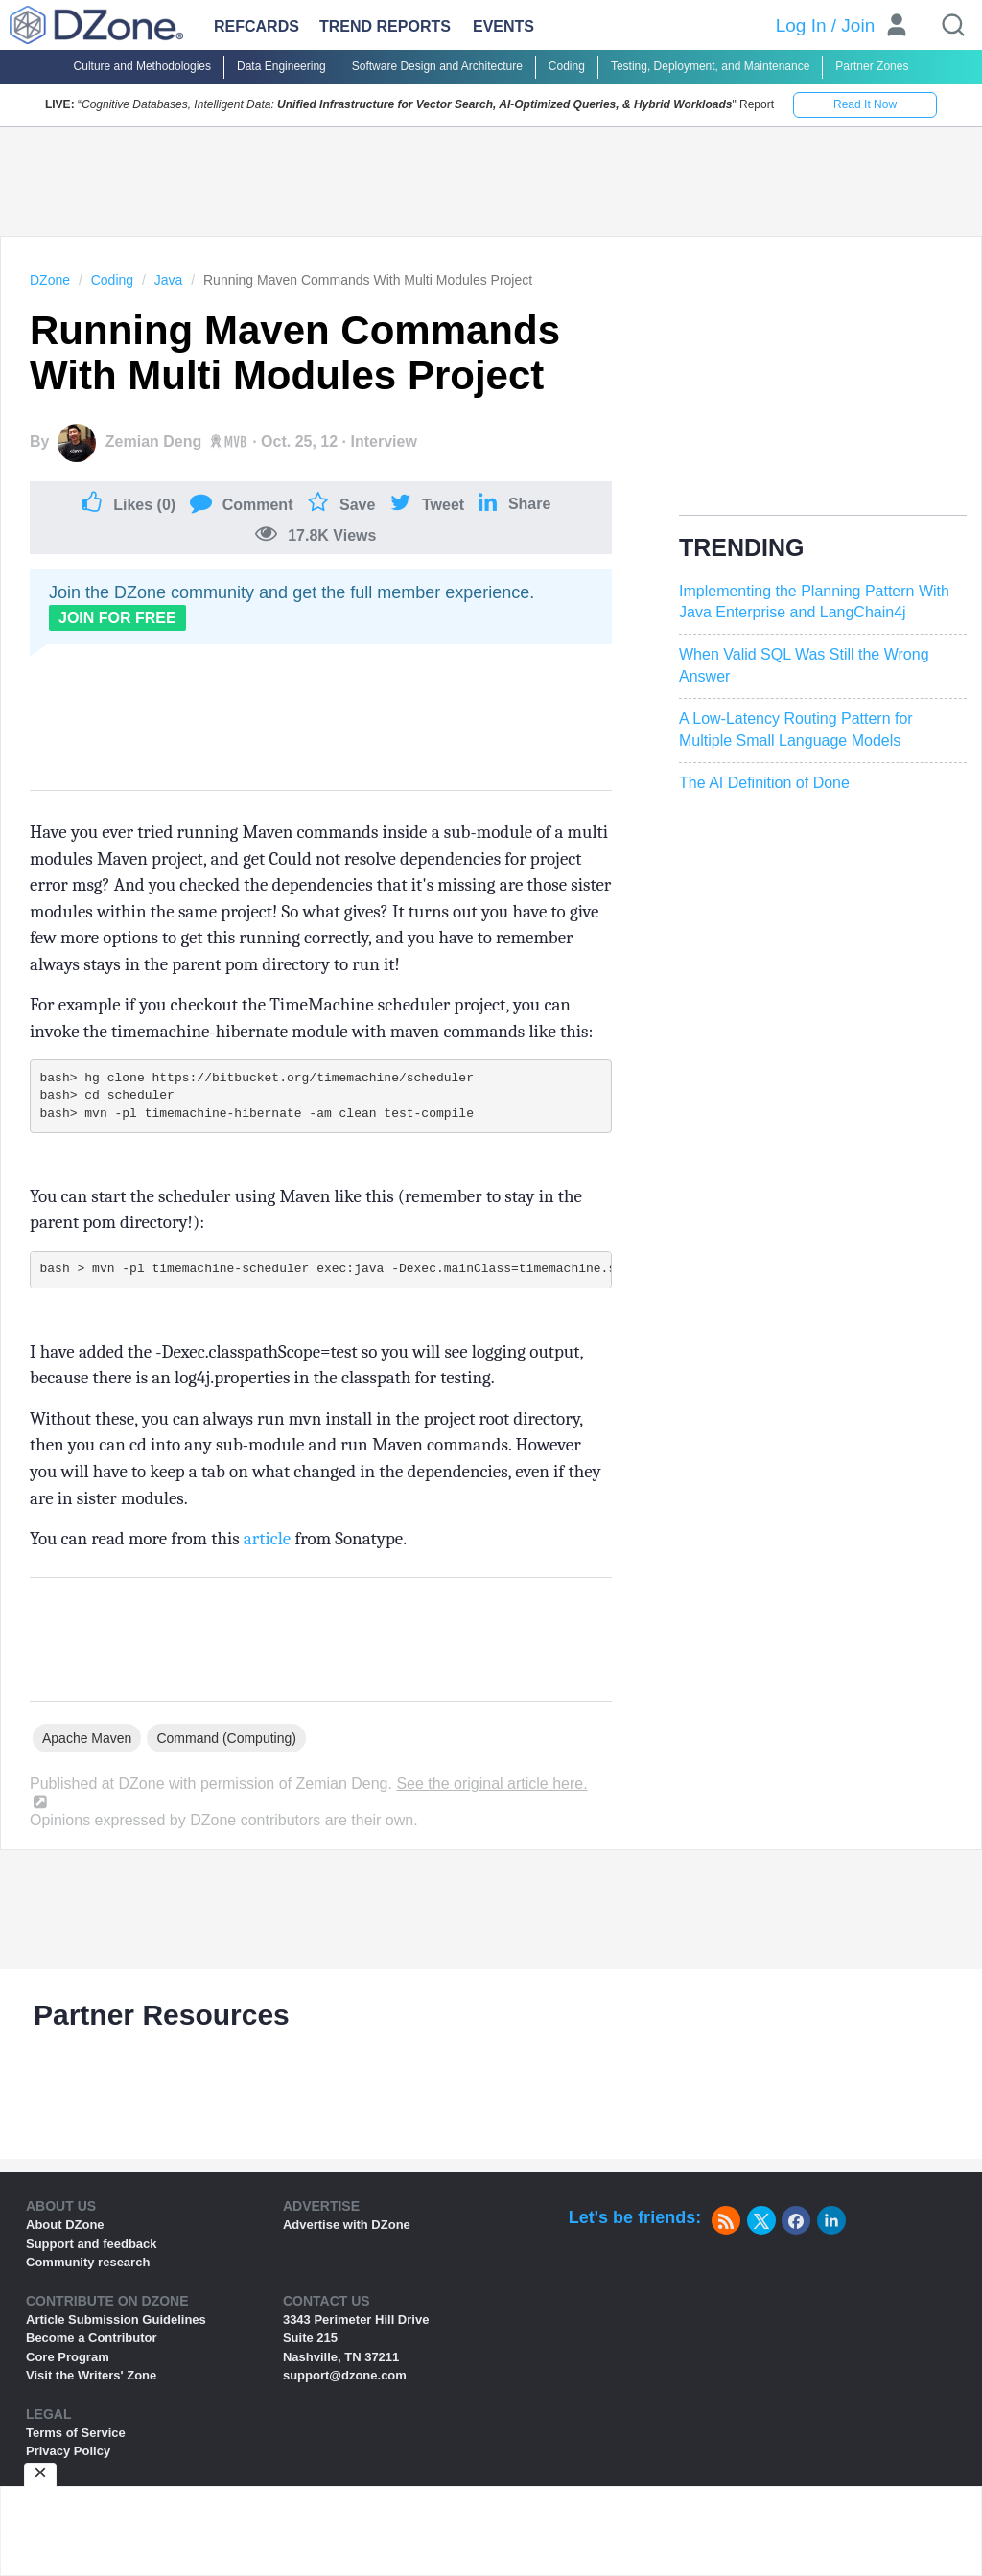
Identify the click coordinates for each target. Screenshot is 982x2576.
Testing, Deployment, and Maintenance (710, 66)
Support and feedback (91, 2244)
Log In (801, 25)
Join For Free (117, 618)
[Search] (953, 25)
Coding (567, 66)
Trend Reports (385, 26)
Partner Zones (871, 66)
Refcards (256, 26)
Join (858, 25)
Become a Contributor (91, 2338)
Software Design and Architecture (437, 66)
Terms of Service (76, 2432)
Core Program (67, 2357)
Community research (88, 2262)
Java (168, 280)
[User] (896, 27)
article (267, 1538)
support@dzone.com (345, 2375)
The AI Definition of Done (764, 783)
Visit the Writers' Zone (91, 2375)
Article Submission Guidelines (116, 2319)
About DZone (65, 2224)
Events (503, 26)
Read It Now (865, 104)
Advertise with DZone (346, 2224)
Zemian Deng (153, 441)
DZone (50, 280)
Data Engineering (281, 66)
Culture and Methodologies (142, 66)
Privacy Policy (68, 2451)
